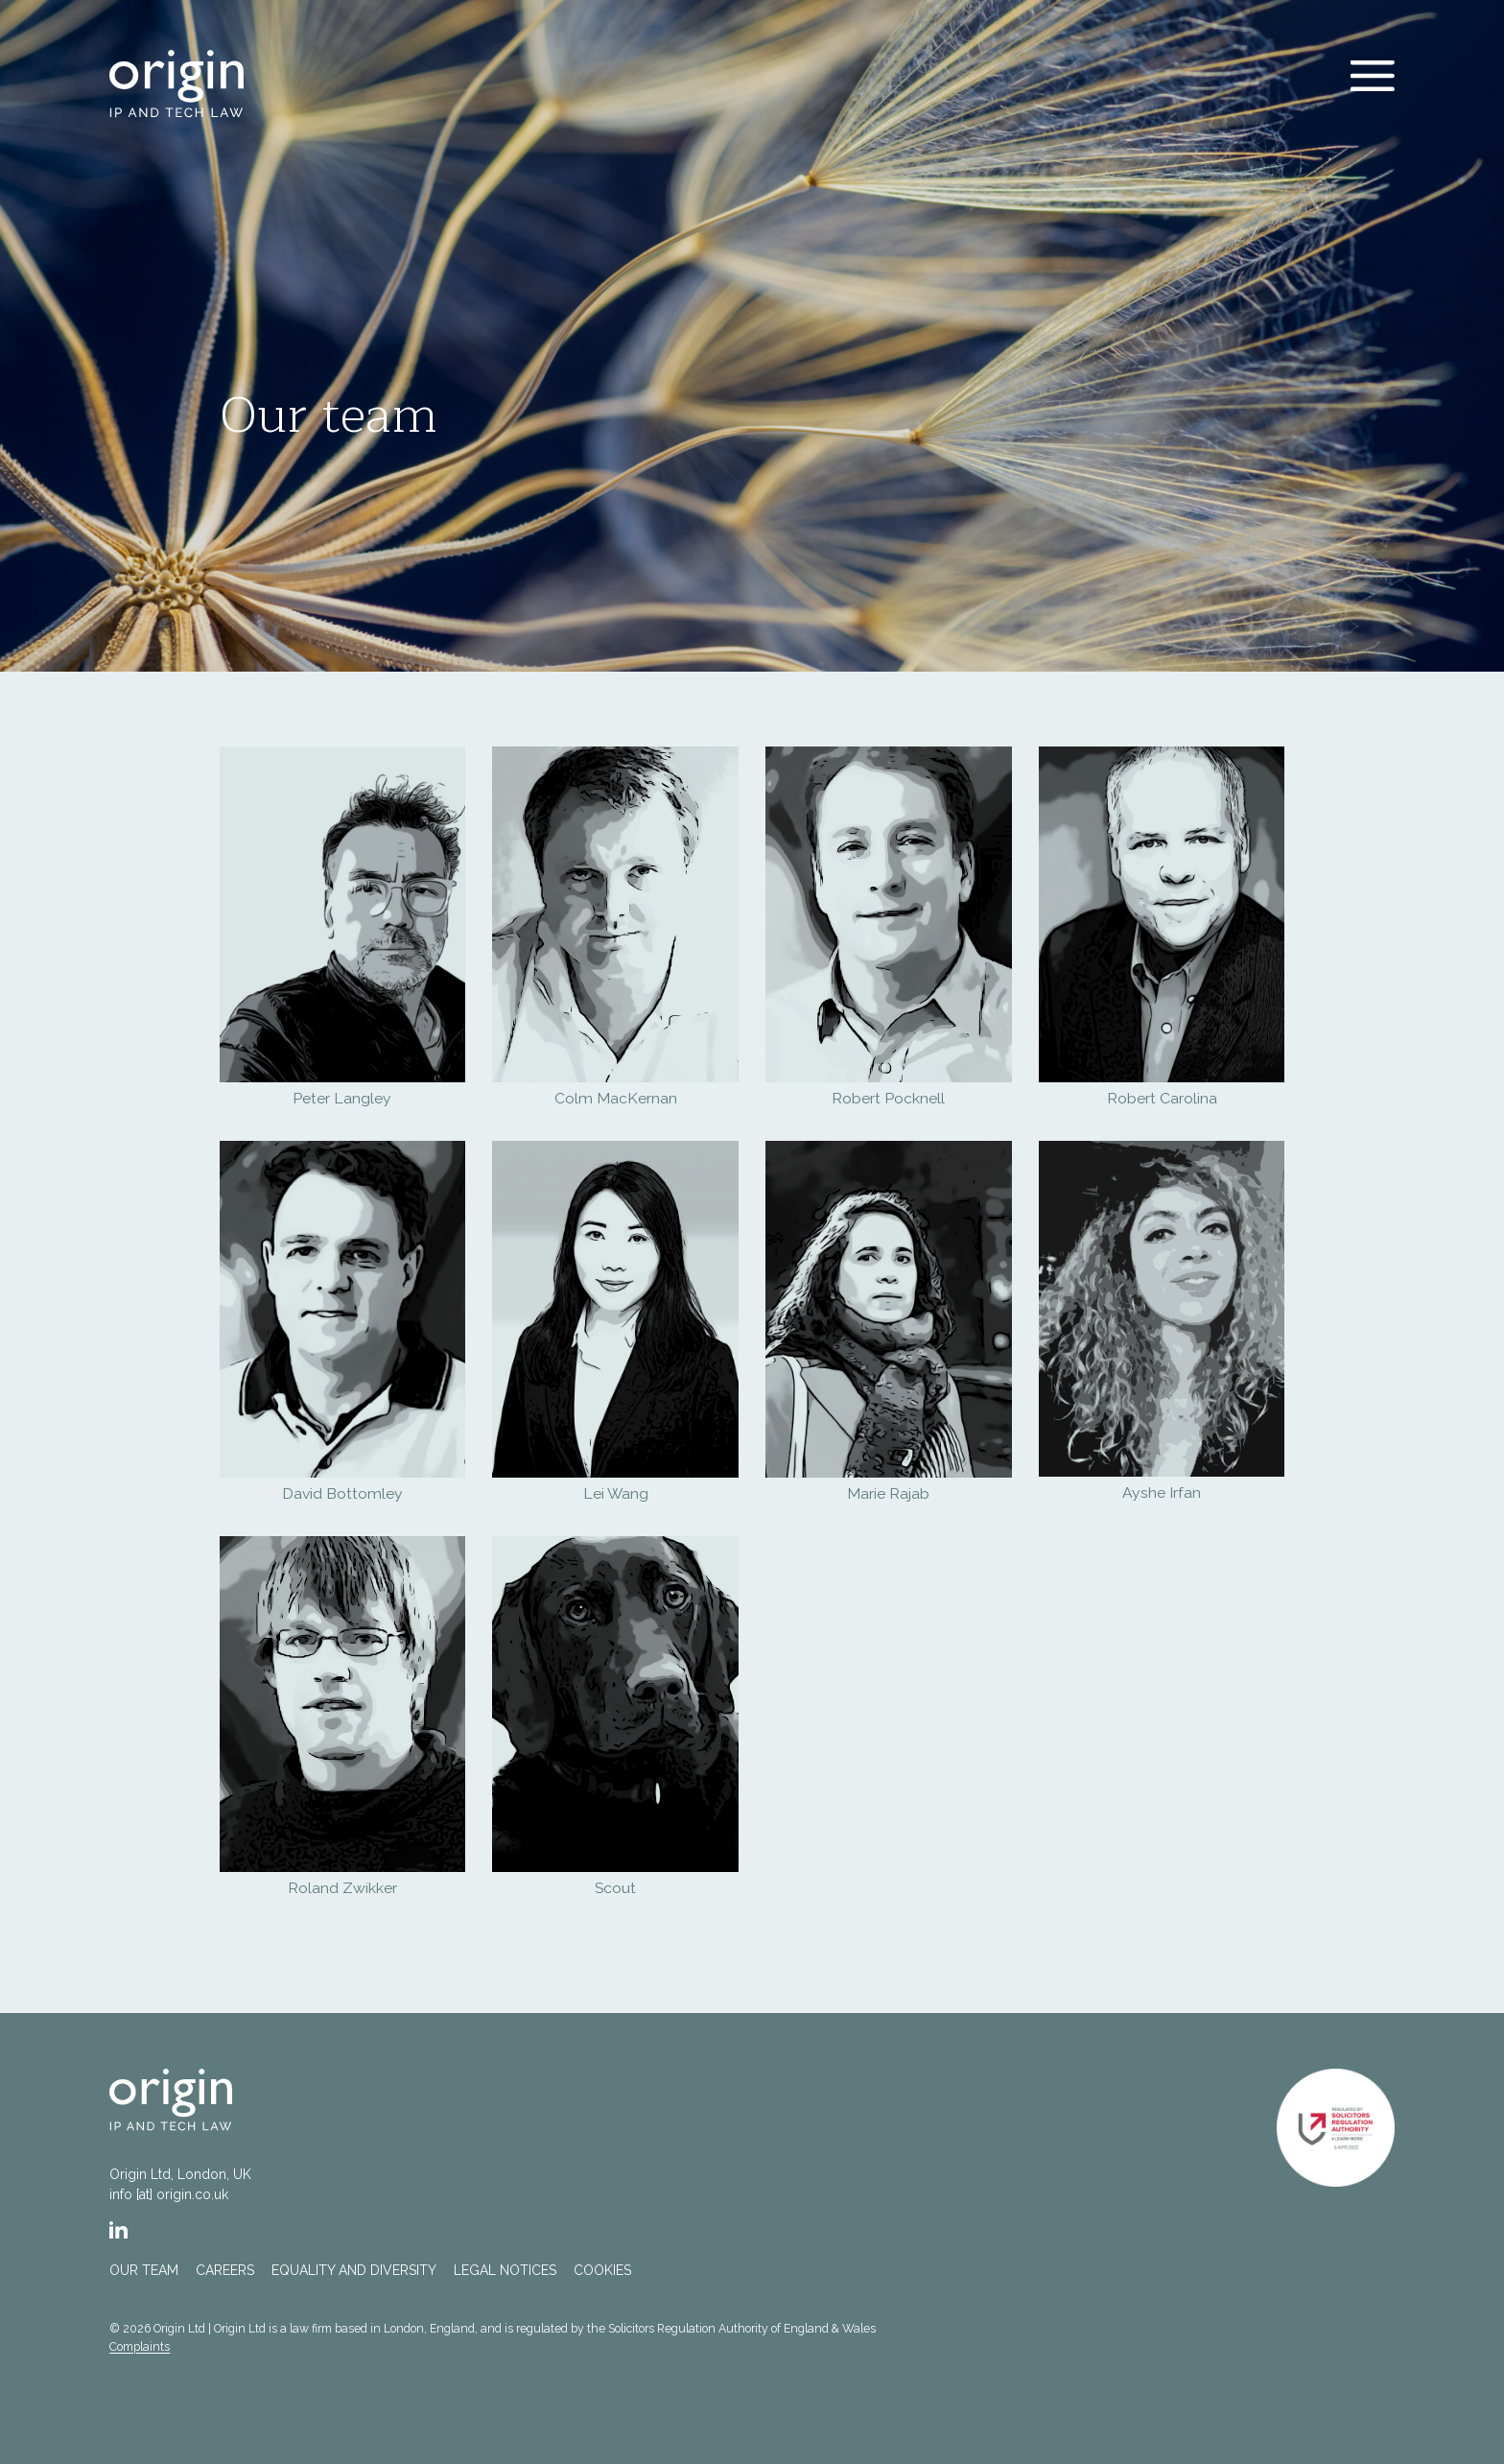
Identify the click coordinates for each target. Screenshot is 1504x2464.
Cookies (602, 2270)
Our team (143, 2270)
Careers (225, 2270)
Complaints (139, 2346)
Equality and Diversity (353, 2270)
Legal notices (505, 2270)
